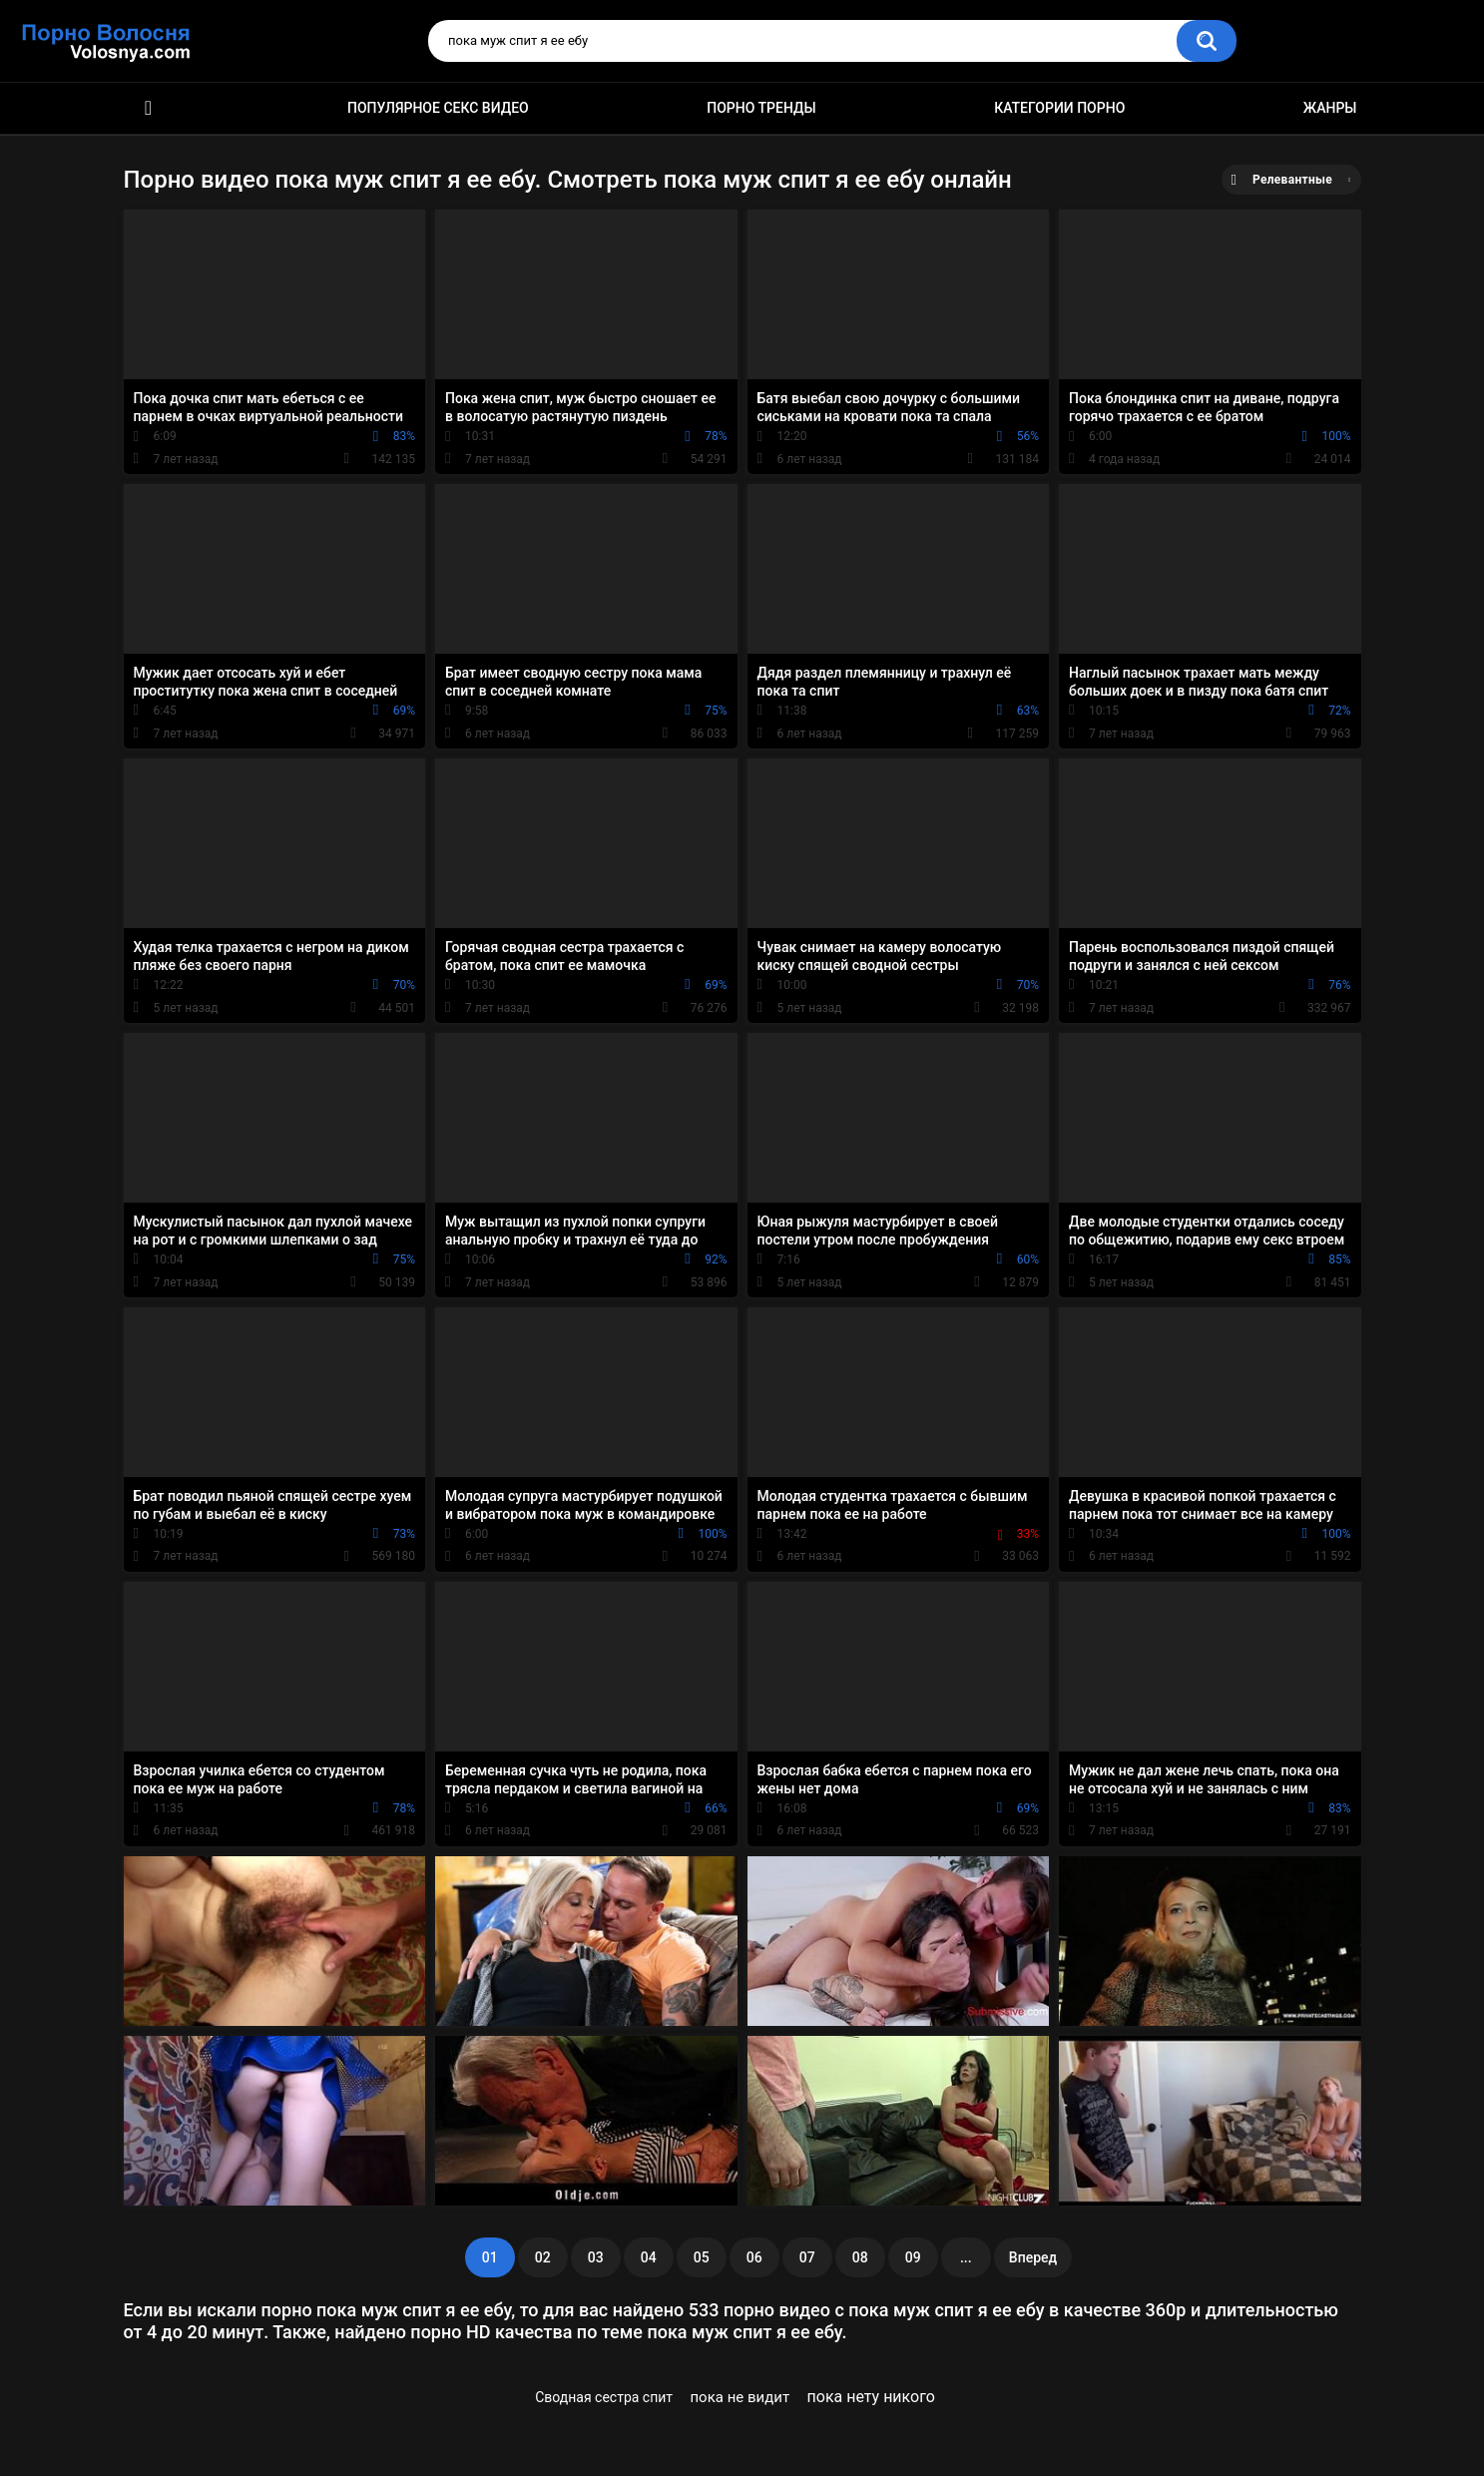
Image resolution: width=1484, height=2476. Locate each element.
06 (754, 2257)
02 (543, 2257)
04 (649, 2257)
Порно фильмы (149, 108)
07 (807, 2257)
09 (913, 2257)
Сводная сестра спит (604, 2397)
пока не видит (739, 2397)
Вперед (1033, 2257)
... (966, 2257)
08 (860, 2257)
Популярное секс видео (438, 108)
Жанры (1330, 108)
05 (702, 2257)
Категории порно (1059, 108)
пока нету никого (871, 2396)
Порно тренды (761, 108)
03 (596, 2257)
